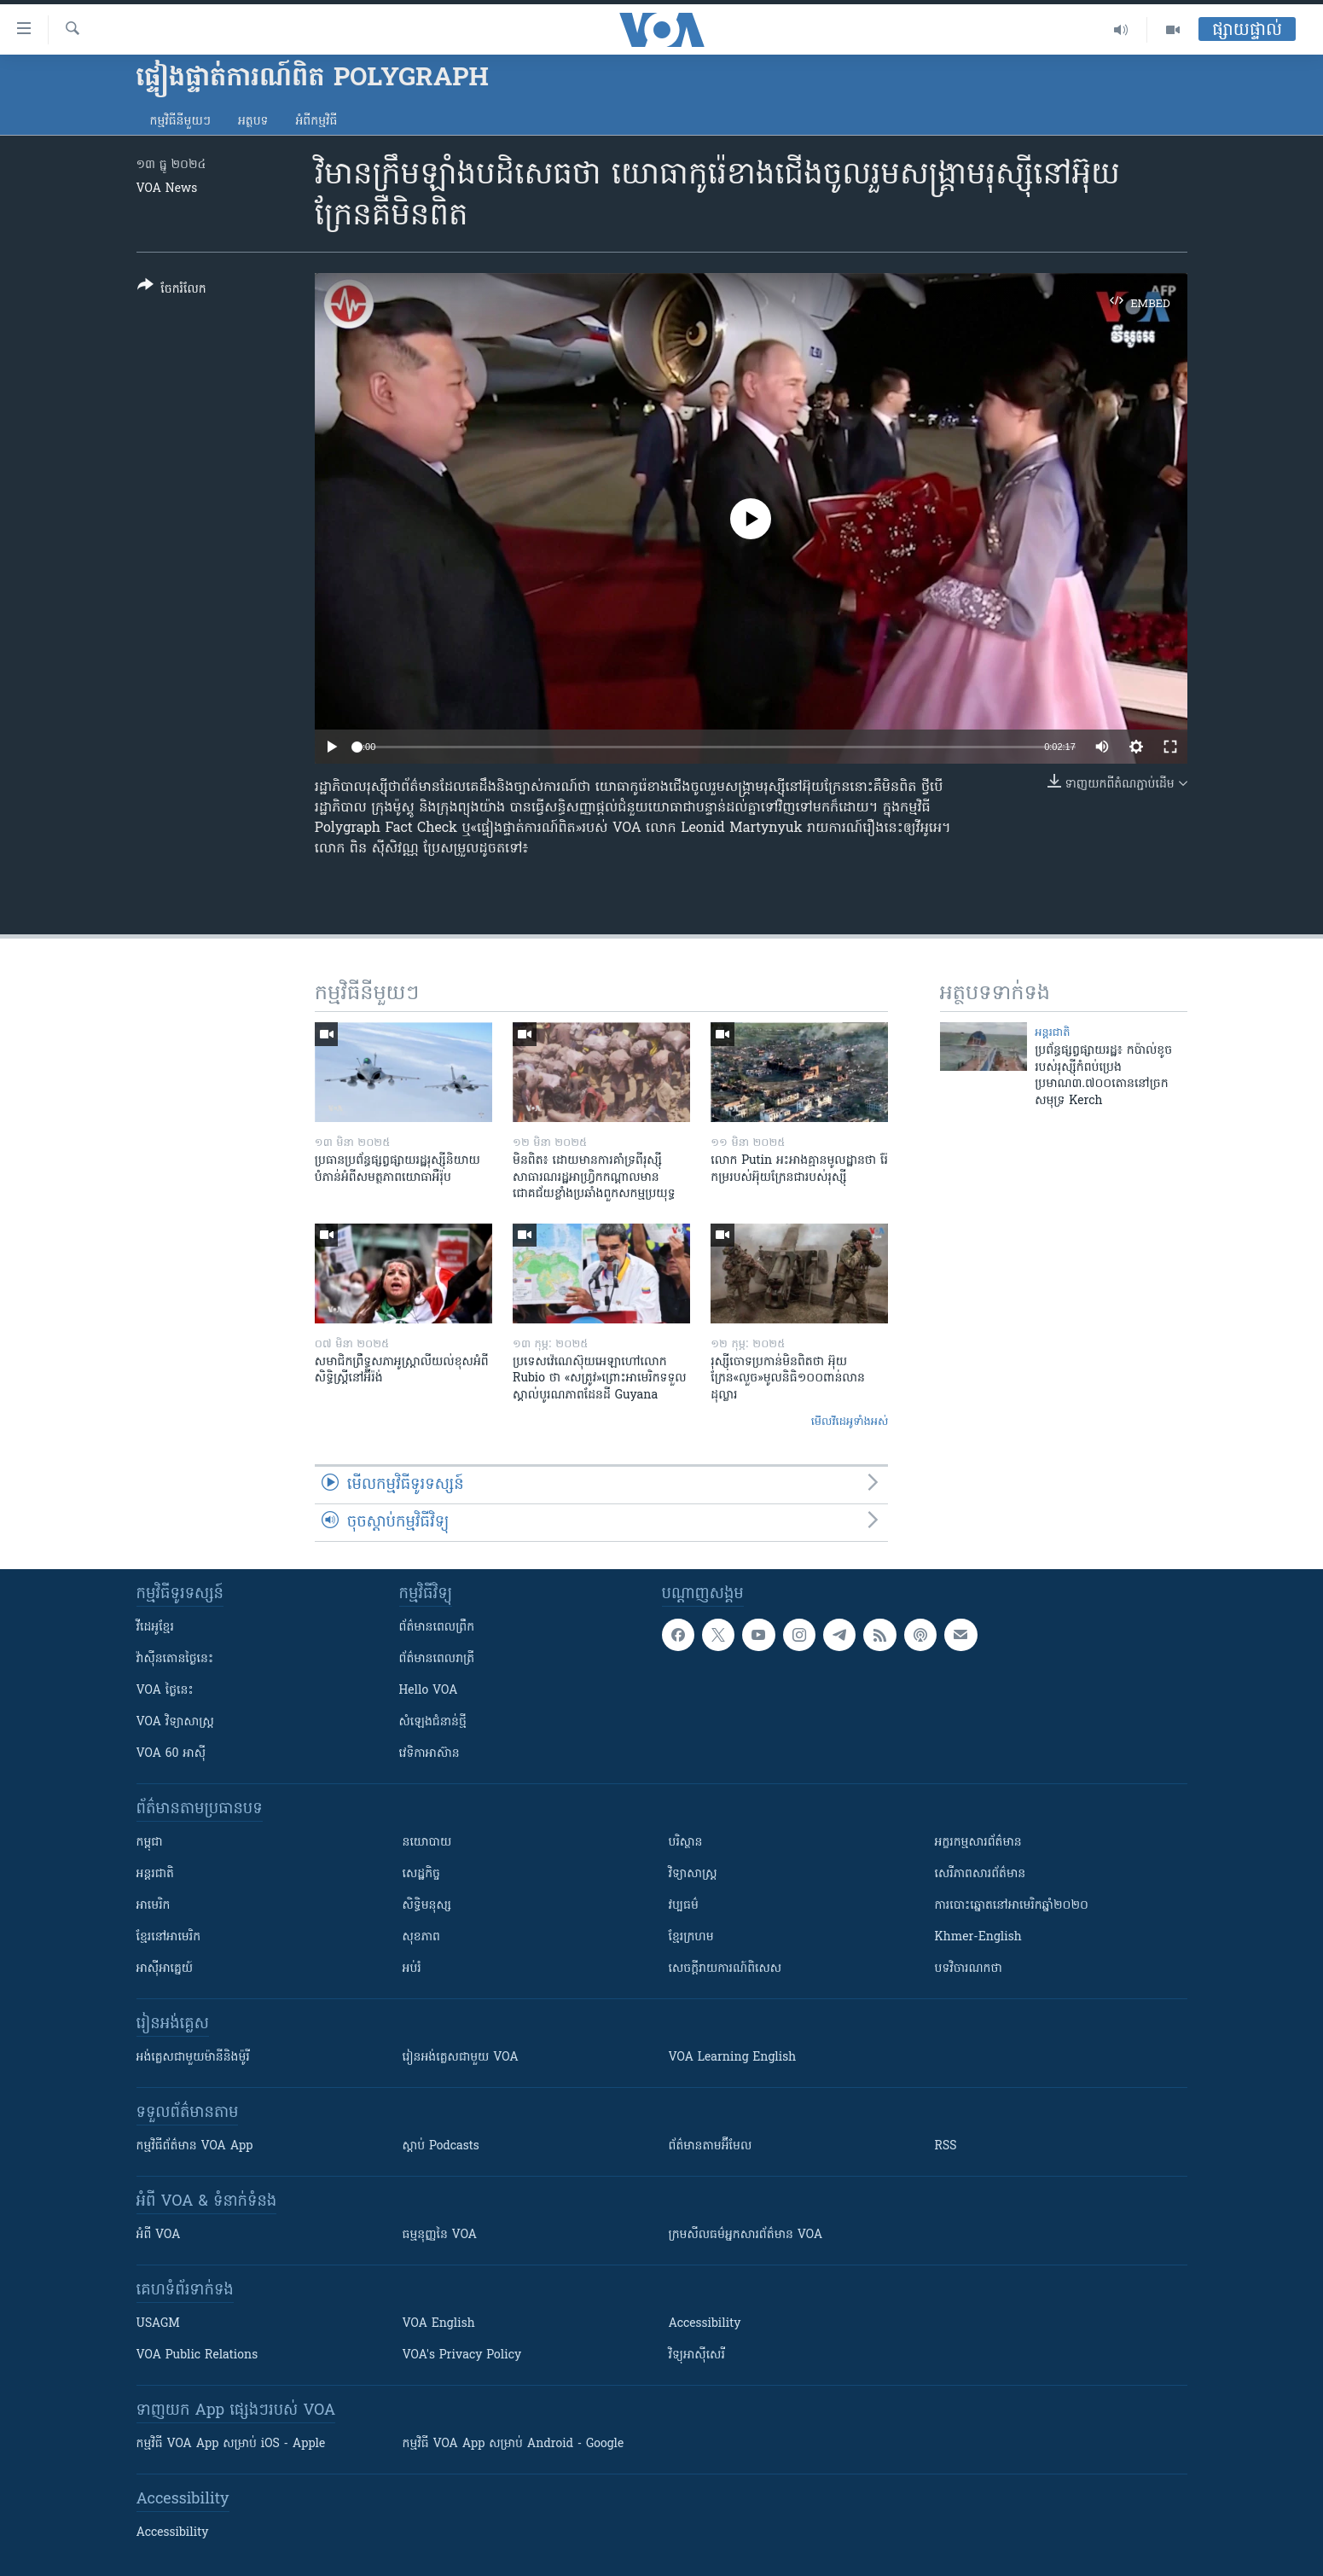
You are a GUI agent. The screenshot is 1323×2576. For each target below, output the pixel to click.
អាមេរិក (153, 1906)
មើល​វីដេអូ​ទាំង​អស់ (850, 1422)
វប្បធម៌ (684, 1906)
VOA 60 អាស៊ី (171, 1754)
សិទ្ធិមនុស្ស (427, 1906)
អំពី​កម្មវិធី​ (316, 122)
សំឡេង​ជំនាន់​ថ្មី (433, 1722)
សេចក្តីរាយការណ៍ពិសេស (725, 1969)
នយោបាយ (427, 1843)
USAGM (158, 2324)
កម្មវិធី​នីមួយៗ (180, 122)
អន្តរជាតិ (1052, 1033)
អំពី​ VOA (158, 2235)
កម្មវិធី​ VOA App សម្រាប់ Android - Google (513, 2444)
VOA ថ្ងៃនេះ (165, 1691)
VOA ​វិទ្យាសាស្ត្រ (175, 1722)
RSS (946, 2146)
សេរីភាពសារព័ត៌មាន (980, 1874)
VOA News (167, 189)
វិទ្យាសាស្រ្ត (693, 1874)
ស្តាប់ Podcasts (441, 2146)
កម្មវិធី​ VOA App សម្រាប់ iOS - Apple (231, 2444)
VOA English (439, 2324)
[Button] (171, 290)
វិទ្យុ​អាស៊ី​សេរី (697, 2355)
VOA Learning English (733, 2058)
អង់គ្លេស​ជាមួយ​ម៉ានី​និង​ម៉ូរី (193, 2058)
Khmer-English (978, 1937)
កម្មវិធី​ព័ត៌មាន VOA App (194, 2146)
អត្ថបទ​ (253, 122)
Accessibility (705, 2324)
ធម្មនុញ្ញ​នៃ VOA (440, 2235)
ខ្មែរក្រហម (691, 1937)
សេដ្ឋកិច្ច (421, 1874)
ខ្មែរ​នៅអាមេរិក (168, 1937)
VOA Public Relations (197, 2355)
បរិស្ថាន (686, 1843)
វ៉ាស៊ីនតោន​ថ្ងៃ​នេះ (175, 1659)
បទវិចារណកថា (968, 1969)
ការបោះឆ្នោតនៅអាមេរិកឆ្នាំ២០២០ (1011, 1906)
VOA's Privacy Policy (462, 2355)
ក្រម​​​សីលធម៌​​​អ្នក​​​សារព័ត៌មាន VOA (746, 2235)
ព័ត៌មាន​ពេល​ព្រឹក (437, 1628)
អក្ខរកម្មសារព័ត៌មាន (978, 1843)
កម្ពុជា (149, 1843)
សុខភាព (421, 1937)
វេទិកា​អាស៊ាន (429, 1754)
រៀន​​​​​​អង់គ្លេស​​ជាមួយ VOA (461, 2058)
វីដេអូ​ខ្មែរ (155, 1628)
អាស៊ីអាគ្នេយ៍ (165, 1969)
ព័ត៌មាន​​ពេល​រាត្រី (437, 1659)
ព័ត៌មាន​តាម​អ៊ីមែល (710, 2146)
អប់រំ (412, 1969)
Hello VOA (428, 1691)
